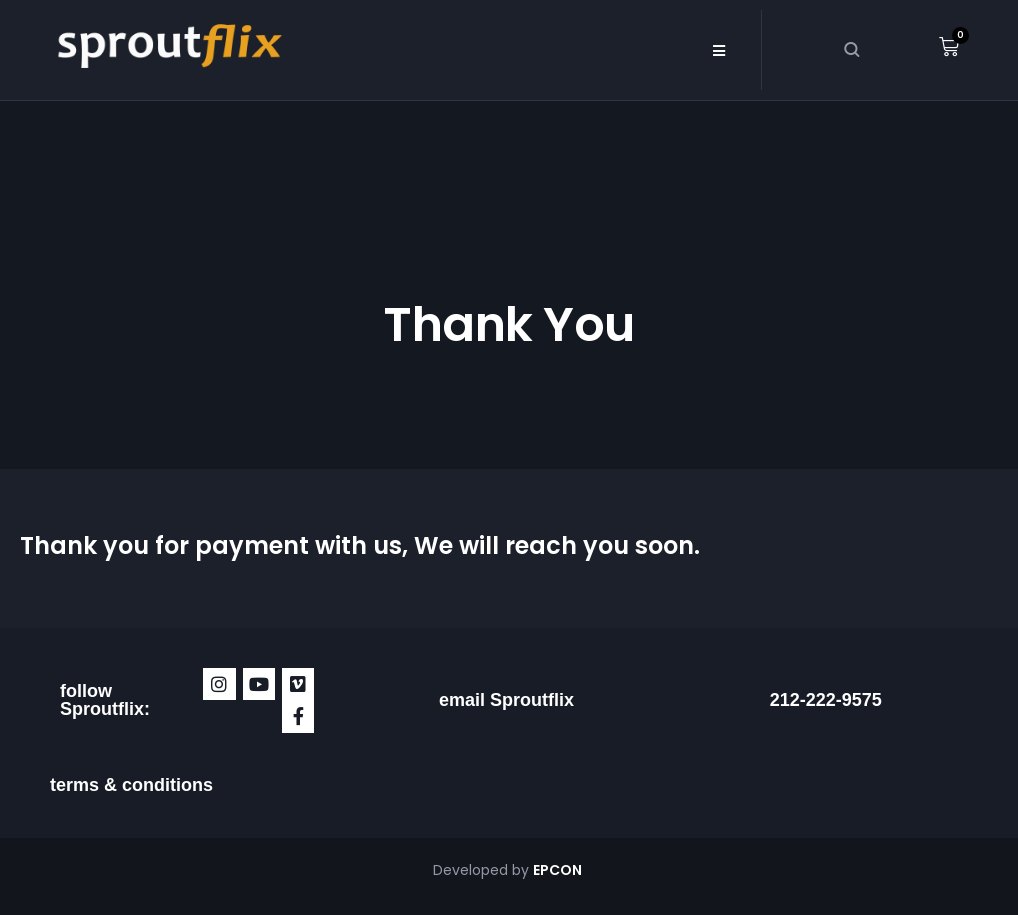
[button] (718, 50)
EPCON (559, 870)
